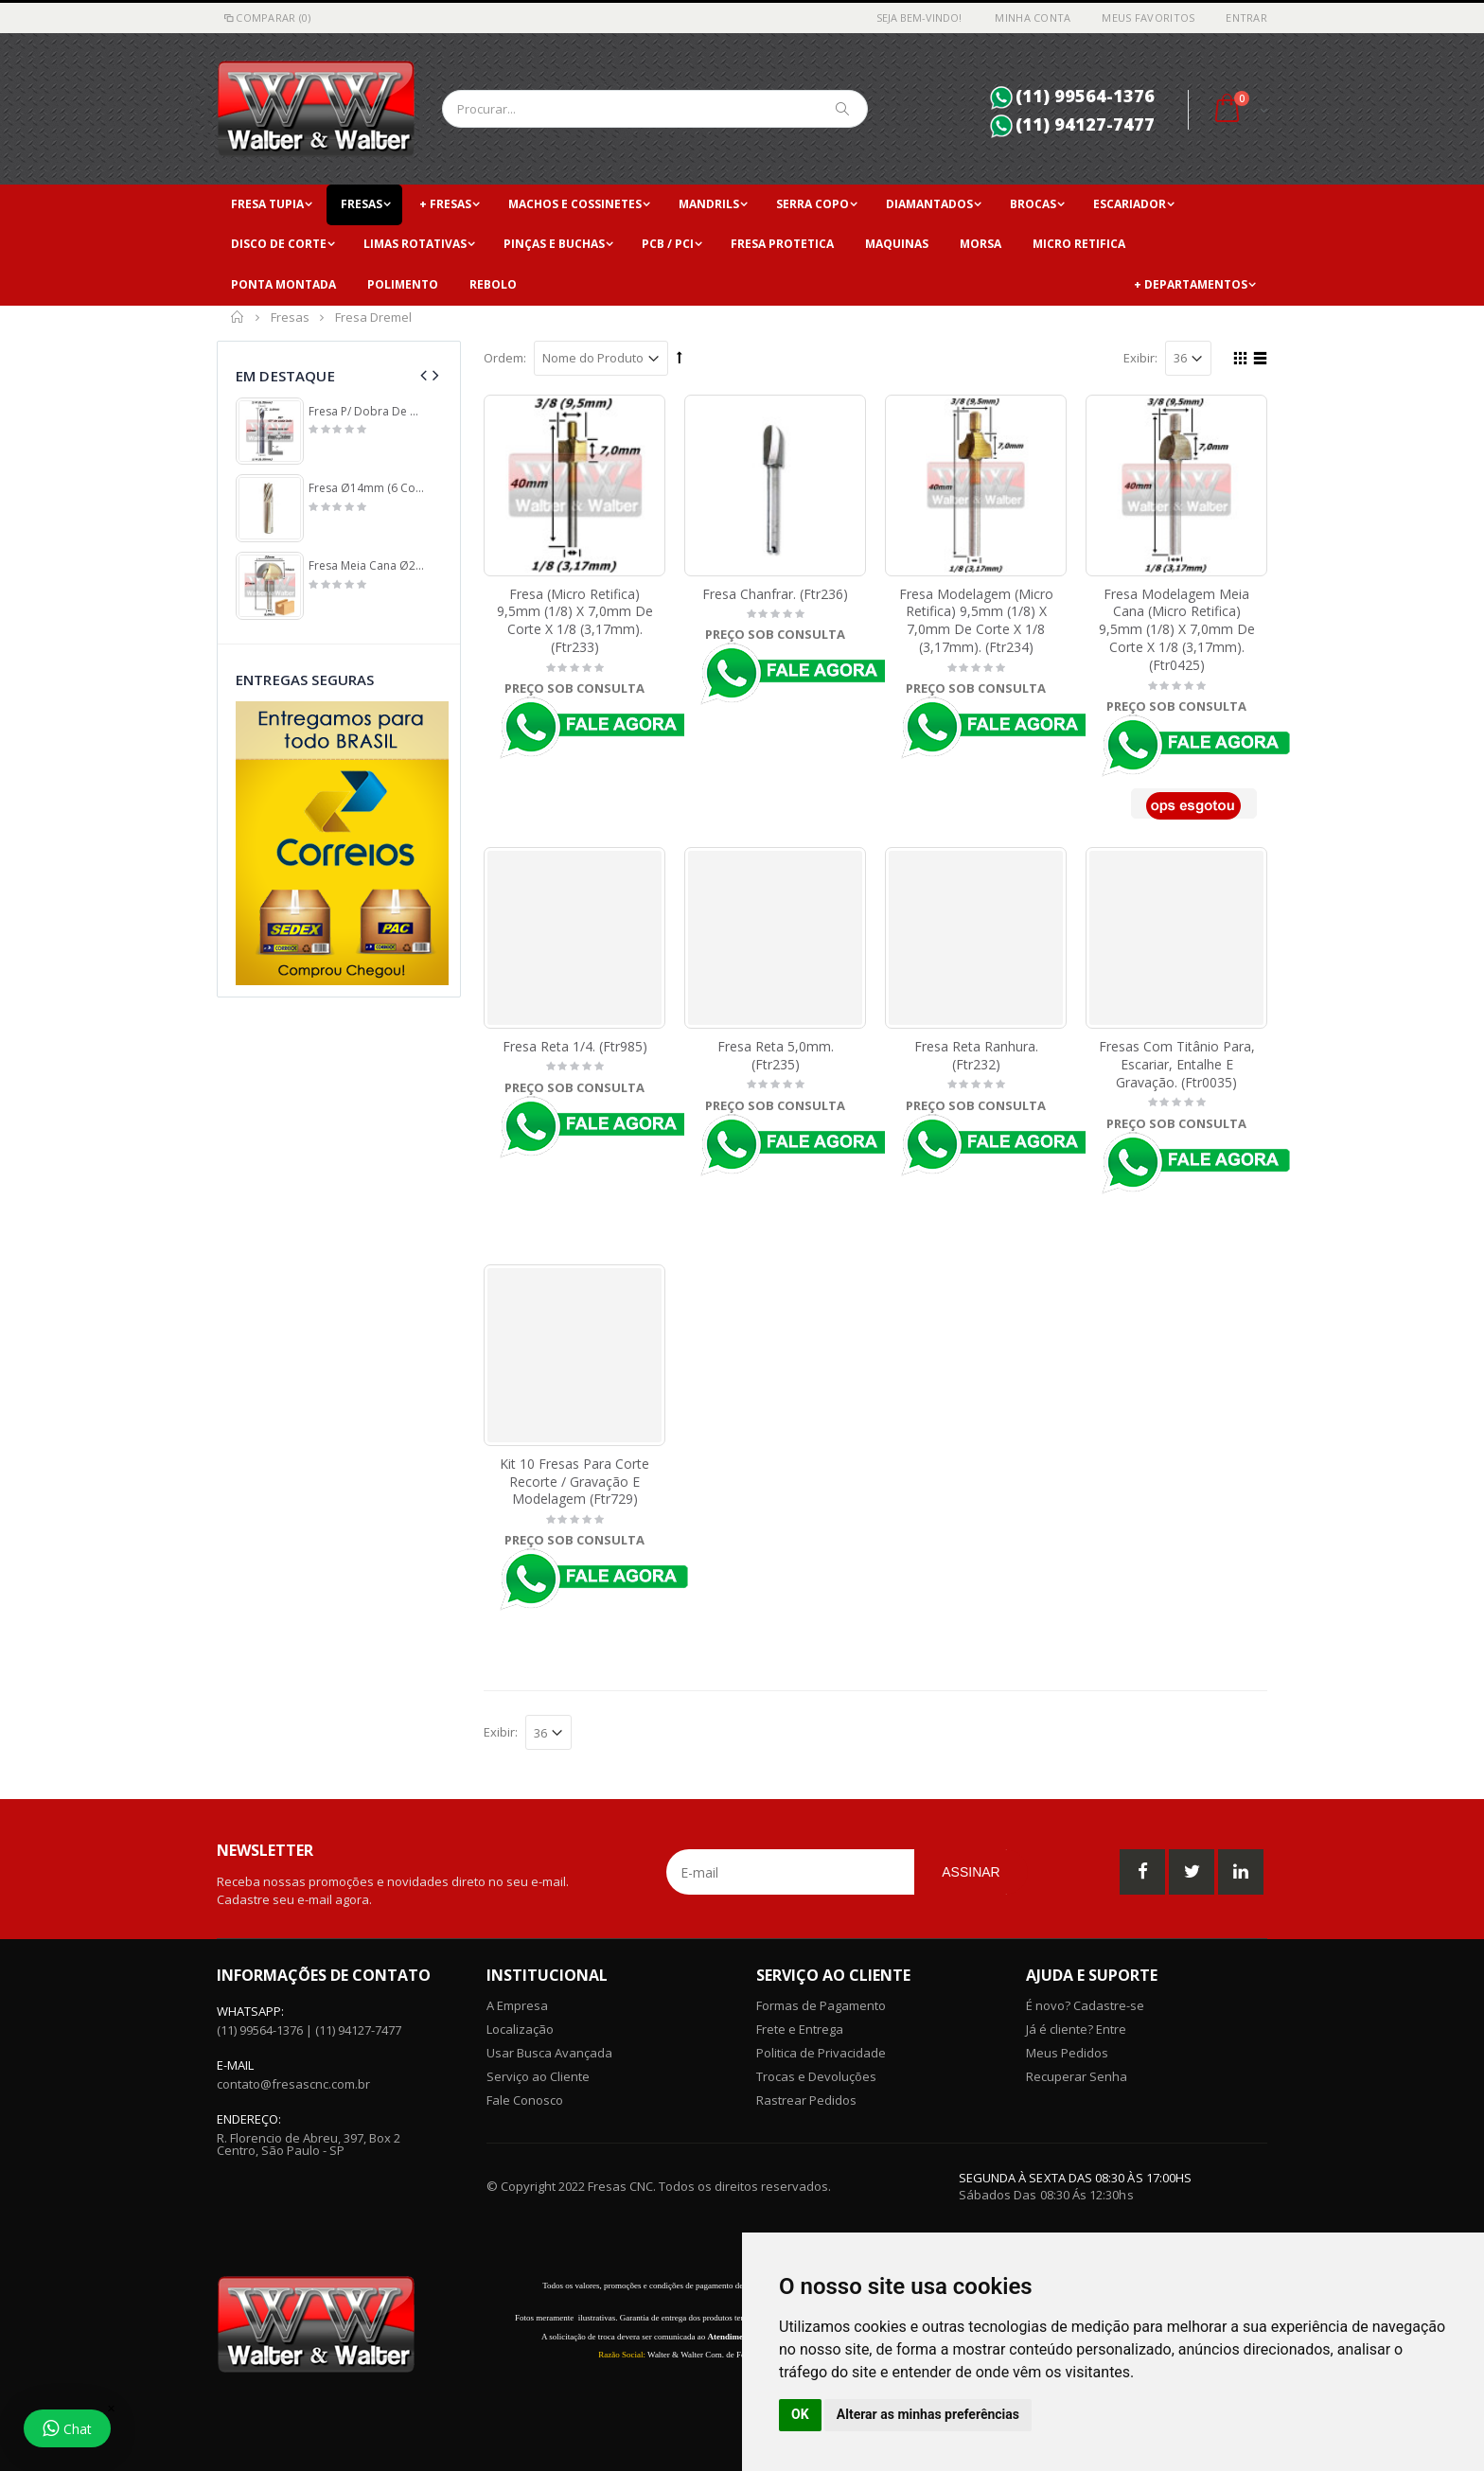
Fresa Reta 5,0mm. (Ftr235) (775, 1055)
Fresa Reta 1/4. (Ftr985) (575, 1046)
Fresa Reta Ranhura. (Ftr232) (976, 1055)
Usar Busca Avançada (549, 2052)
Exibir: (1140, 357)
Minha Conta (1032, 17)
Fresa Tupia (267, 204)
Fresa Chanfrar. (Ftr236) (775, 594)
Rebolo (493, 284)
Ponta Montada (283, 284)
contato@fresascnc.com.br (293, 2083)
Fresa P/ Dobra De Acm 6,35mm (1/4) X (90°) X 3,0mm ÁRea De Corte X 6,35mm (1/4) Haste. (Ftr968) (367, 411)
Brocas (1033, 204)
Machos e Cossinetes (575, 204)
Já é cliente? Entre (1076, 2029)
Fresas (361, 204)
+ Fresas (445, 204)
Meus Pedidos (1067, 2052)
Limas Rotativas (415, 244)
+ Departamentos (1190, 284)
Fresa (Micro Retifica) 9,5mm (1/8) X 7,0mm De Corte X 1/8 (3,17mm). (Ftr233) (575, 621)
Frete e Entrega (799, 2029)
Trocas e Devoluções (816, 2076)
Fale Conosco (524, 2100)
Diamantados (929, 204)
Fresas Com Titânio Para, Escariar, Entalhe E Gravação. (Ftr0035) (1177, 1064)
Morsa (980, 244)
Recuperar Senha (1076, 2076)
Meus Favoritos (1148, 17)
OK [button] (800, 2414)
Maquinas (896, 244)
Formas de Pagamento (821, 2005)
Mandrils (709, 204)
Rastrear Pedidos (806, 2100)
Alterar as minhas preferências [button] (928, 2414)
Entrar (1246, 17)
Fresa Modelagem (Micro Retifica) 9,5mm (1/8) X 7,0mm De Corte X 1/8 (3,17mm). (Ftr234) (976, 621)
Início (238, 317)
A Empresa (517, 2005)
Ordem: (505, 357)
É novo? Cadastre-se (1085, 2005)
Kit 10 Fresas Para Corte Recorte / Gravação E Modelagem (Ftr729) (574, 1482)
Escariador (1129, 204)
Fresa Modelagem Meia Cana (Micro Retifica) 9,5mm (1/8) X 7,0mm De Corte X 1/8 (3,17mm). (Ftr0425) (1177, 630)
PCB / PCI (668, 244)
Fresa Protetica (782, 244)
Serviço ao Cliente (538, 2076)
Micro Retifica (1079, 244)
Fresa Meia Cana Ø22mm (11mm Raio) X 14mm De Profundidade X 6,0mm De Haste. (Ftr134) (367, 566)
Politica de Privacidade (821, 2052)
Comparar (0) (266, 17)
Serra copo (812, 204)
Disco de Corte (279, 244)
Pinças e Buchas (554, 244)
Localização (520, 2029)
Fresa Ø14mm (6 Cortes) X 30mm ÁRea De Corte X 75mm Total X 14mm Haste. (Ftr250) (367, 488)
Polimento (402, 284)
